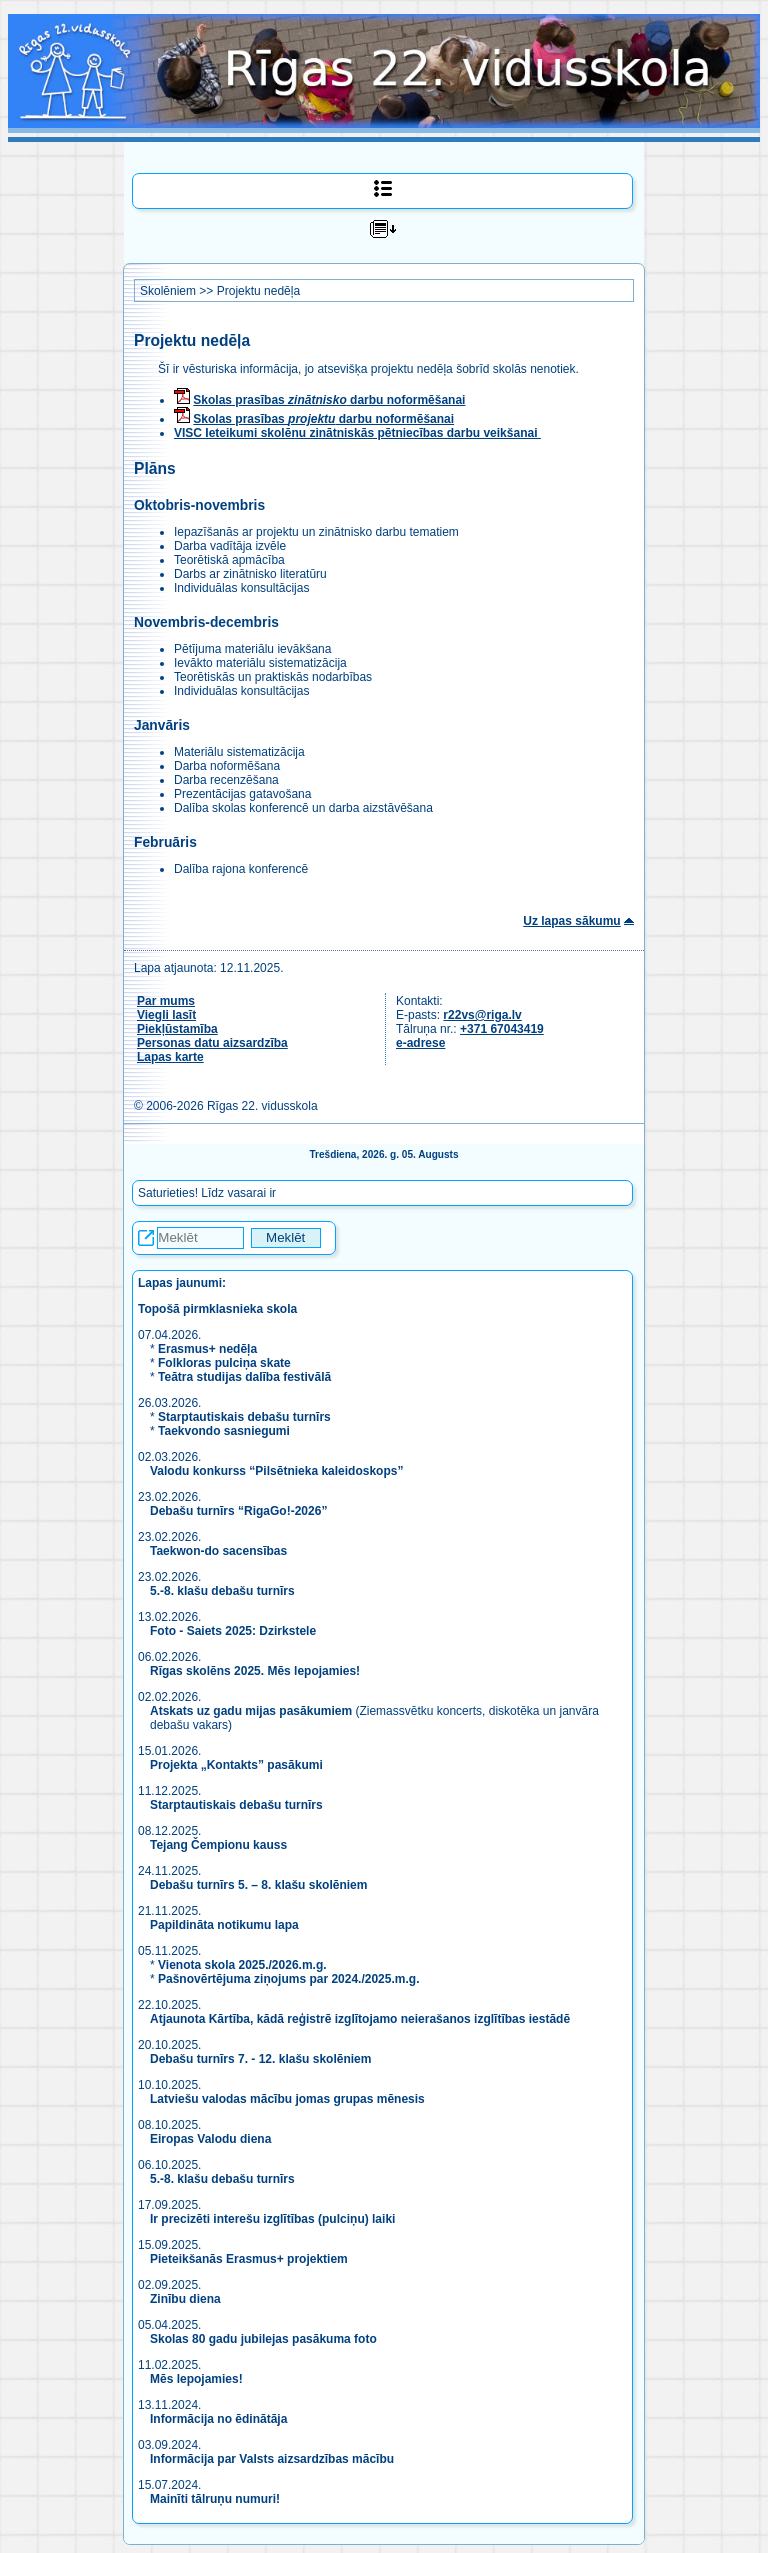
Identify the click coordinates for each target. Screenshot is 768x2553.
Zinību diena (185, 2299)
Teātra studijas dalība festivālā (244, 1377)
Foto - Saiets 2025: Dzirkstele (233, 1631)
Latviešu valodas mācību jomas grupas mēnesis (287, 2099)
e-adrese (420, 1043)
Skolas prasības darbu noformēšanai (329, 400)
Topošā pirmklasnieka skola (217, 1309)
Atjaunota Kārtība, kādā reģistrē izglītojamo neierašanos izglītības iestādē (360, 2019)
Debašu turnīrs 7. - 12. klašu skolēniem (260, 2059)
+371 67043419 (502, 1029)
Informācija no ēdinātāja (218, 2419)
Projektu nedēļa (258, 291)
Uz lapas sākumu (571, 921)
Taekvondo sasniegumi (225, 1431)
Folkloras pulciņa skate (224, 1363)
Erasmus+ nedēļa (207, 1349)
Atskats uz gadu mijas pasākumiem (251, 1711)
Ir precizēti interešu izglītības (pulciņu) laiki (272, 2219)
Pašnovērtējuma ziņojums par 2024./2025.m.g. (288, 1979)
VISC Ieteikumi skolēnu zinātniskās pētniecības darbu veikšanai (357, 433)
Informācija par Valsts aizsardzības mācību (272, 2459)
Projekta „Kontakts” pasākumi (236, 1765)
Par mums (166, 1001)
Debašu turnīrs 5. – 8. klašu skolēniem (258, 1885)
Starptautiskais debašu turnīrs (244, 1417)
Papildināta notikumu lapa (224, 1925)
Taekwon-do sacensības (218, 1551)
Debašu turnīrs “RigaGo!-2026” (238, 1511)
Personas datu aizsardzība (212, 1043)
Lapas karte (170, 1057)
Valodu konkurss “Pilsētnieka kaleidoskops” (276, 1471)
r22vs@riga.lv (482, 1015)
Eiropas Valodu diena (210, 2139)
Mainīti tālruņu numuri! (215, 2499)
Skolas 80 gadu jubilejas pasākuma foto (263, 2339)
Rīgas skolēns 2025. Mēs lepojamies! (255, 1671)
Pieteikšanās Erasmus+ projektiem (249, 2259)
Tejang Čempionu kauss (218, 1845)
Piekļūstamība (177, 1029)
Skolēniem (168, 291)
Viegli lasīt (166, 1015)
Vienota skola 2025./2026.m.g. (242, 1965)
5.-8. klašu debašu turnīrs (224, 1591)
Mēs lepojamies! (196, 2379)
